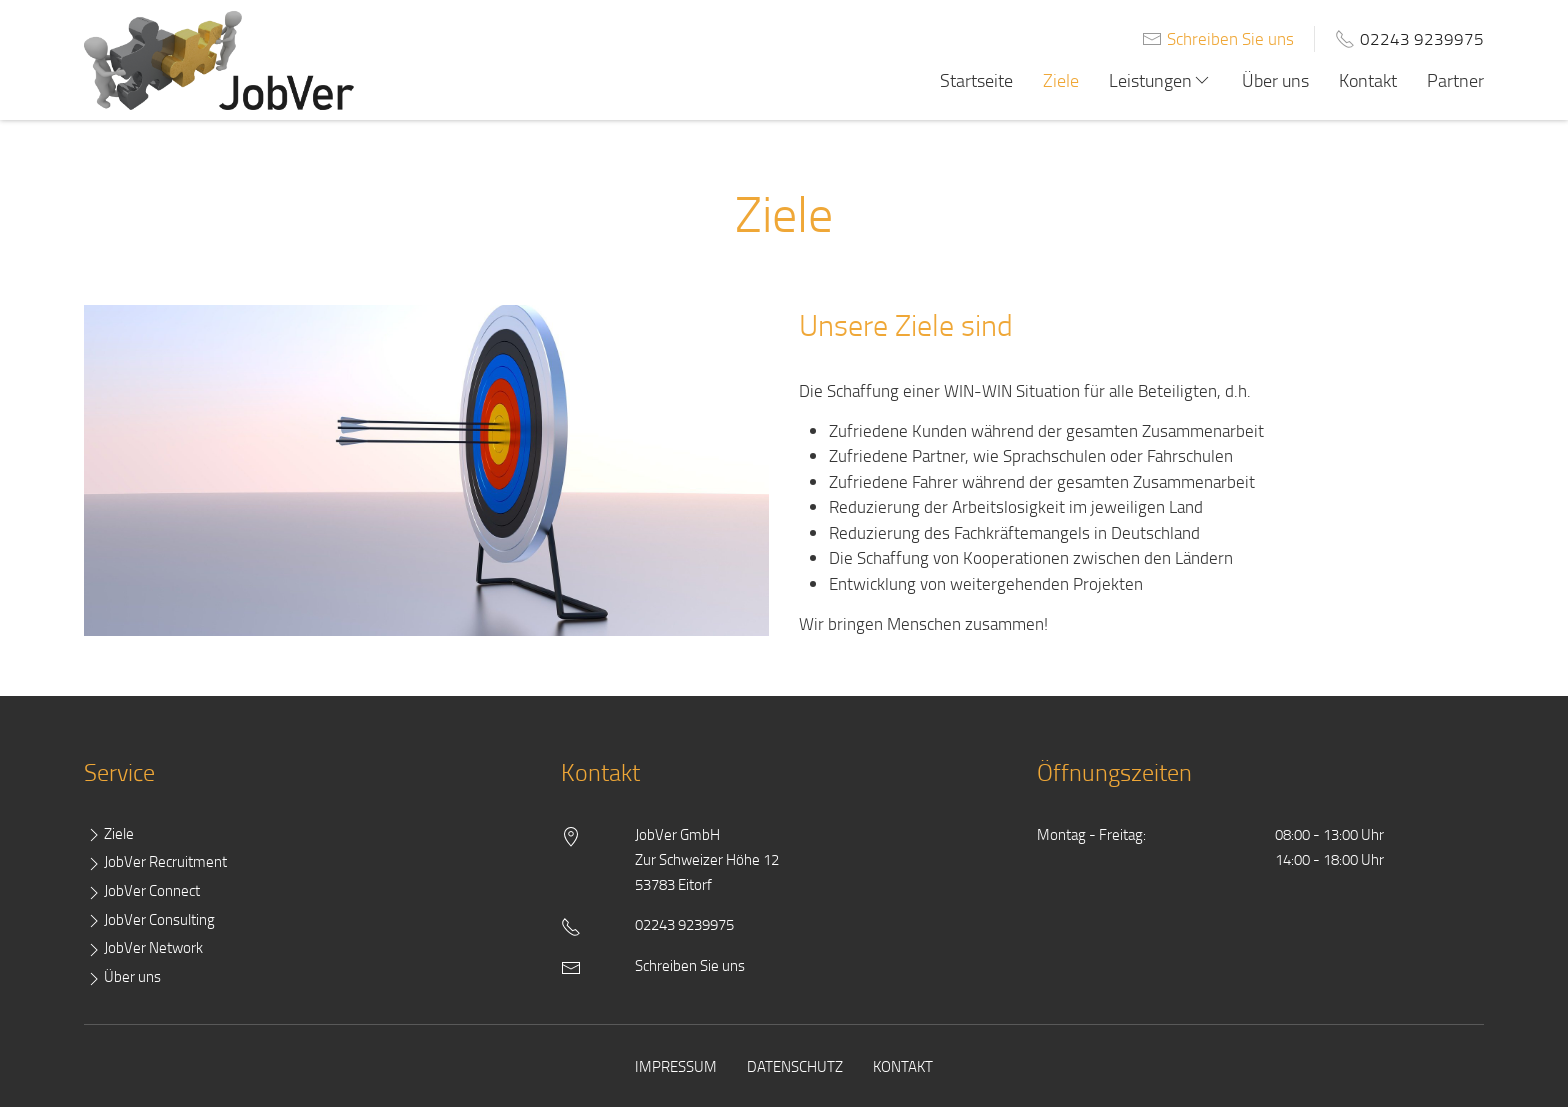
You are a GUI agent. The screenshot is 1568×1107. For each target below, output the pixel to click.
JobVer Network (143, 948)
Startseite (976, 80)
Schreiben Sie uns (1230, 38)
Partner (1455, 80)
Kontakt (1368, 80)
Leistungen (1160, 80)
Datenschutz (795, 1066)
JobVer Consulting (149, 920)
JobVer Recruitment (155, 862)
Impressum (676, 1066)
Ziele (1061, 80)
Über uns (1275, 80)
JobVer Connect (142, 891)
